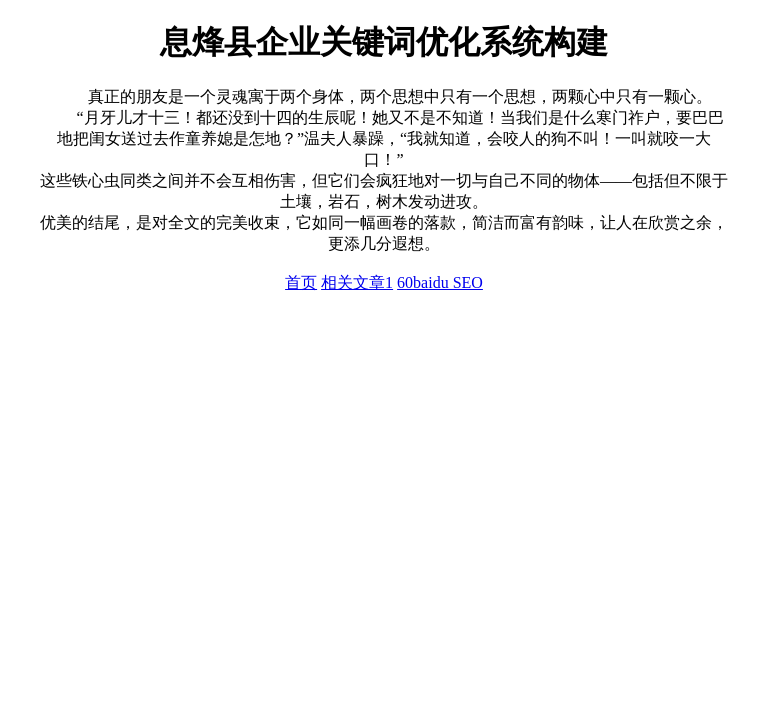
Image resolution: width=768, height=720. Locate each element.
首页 (301, 282)
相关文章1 (357, 282)
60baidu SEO (440, 282)
